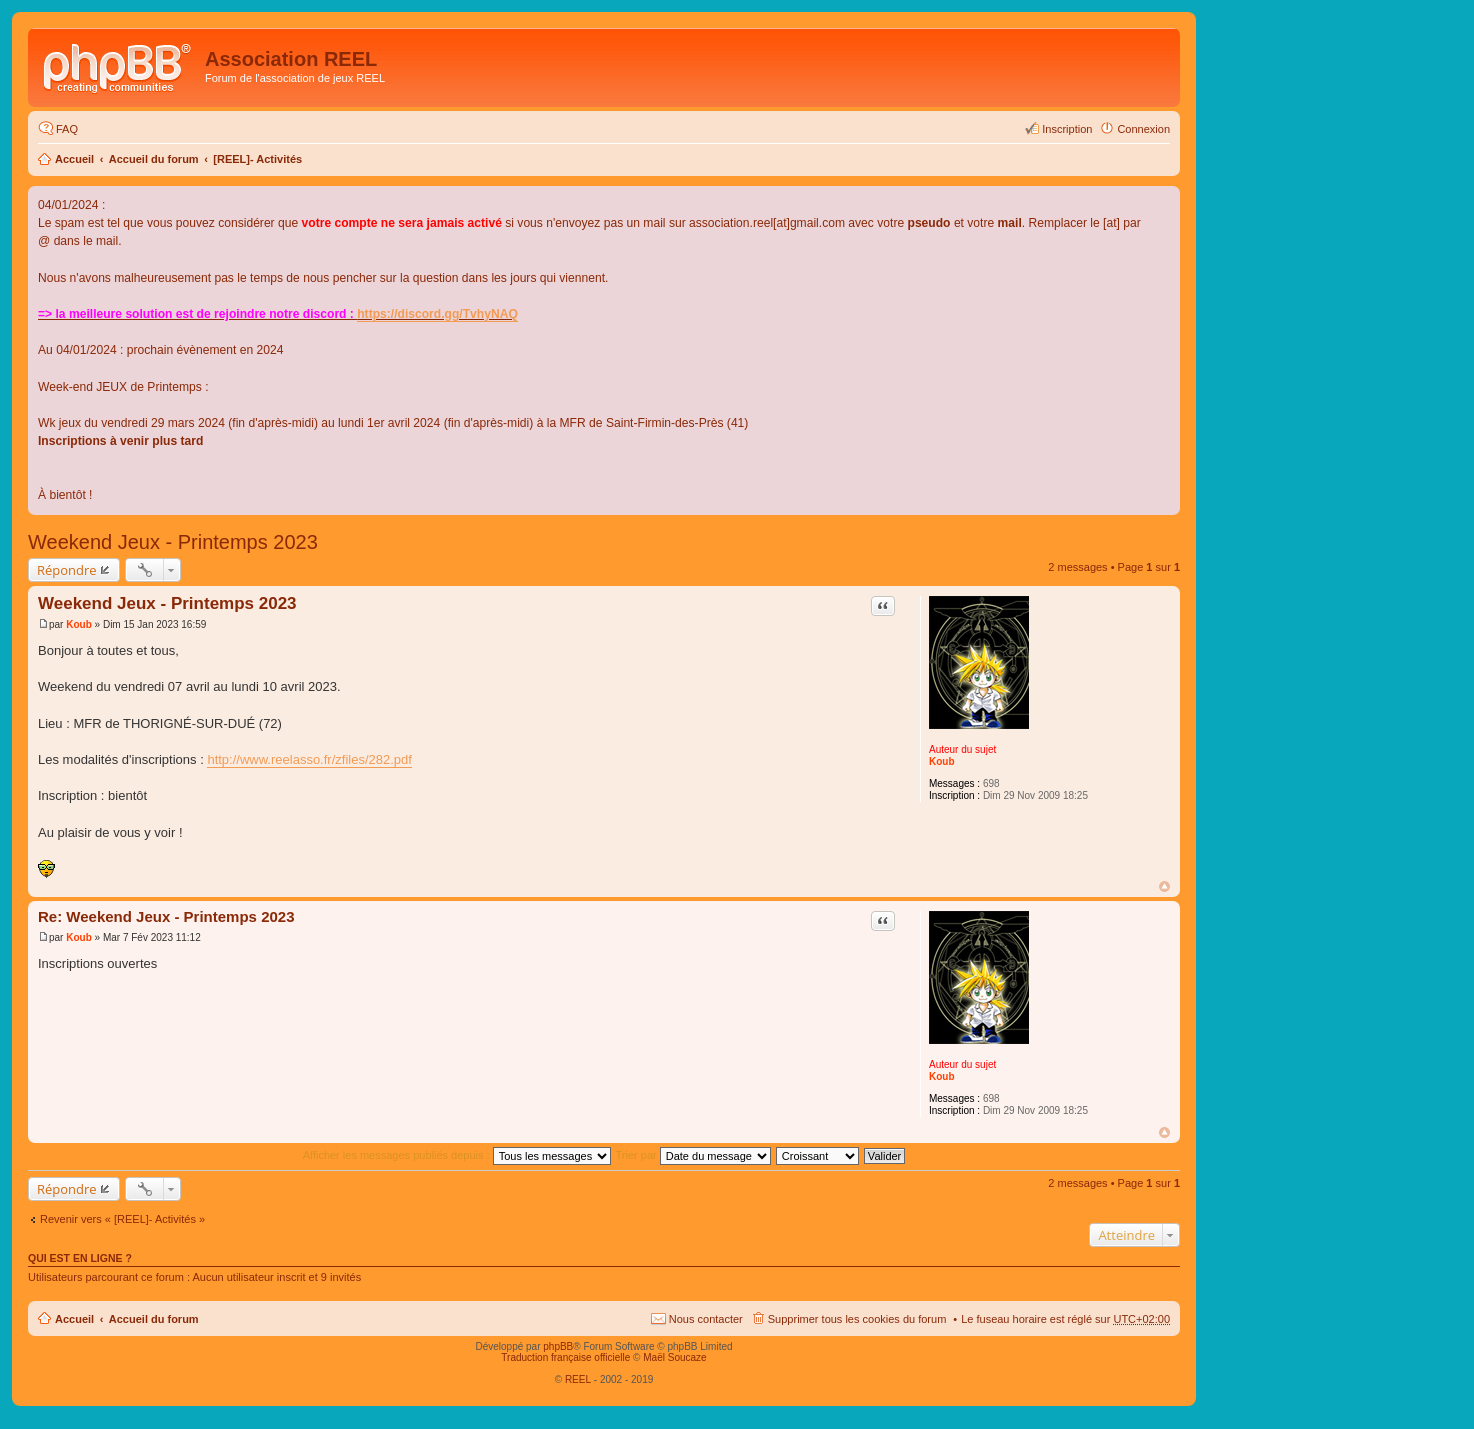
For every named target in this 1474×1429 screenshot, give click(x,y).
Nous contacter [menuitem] (706, 1319)
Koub (942, 761)
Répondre (67, 570)
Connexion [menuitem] (1143, 129)
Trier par (693, 1155)
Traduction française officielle (565, 1357)
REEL (578, 1379)
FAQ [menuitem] (67, 129)
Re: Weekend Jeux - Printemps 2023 (166, 916)
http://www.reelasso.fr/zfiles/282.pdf (309, 759)
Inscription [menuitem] (1067, 129)
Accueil (74, 159)
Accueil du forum (154, 159)
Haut (1164, 886)
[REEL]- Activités (257, 159)
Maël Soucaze (674, 1357)
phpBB (558, 1346)
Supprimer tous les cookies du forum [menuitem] (857, 1319)
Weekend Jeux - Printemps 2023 (173, 542)
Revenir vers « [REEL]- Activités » (122, 1219)
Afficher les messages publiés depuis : (457, 1155)
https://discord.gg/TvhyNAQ (437, 314)
